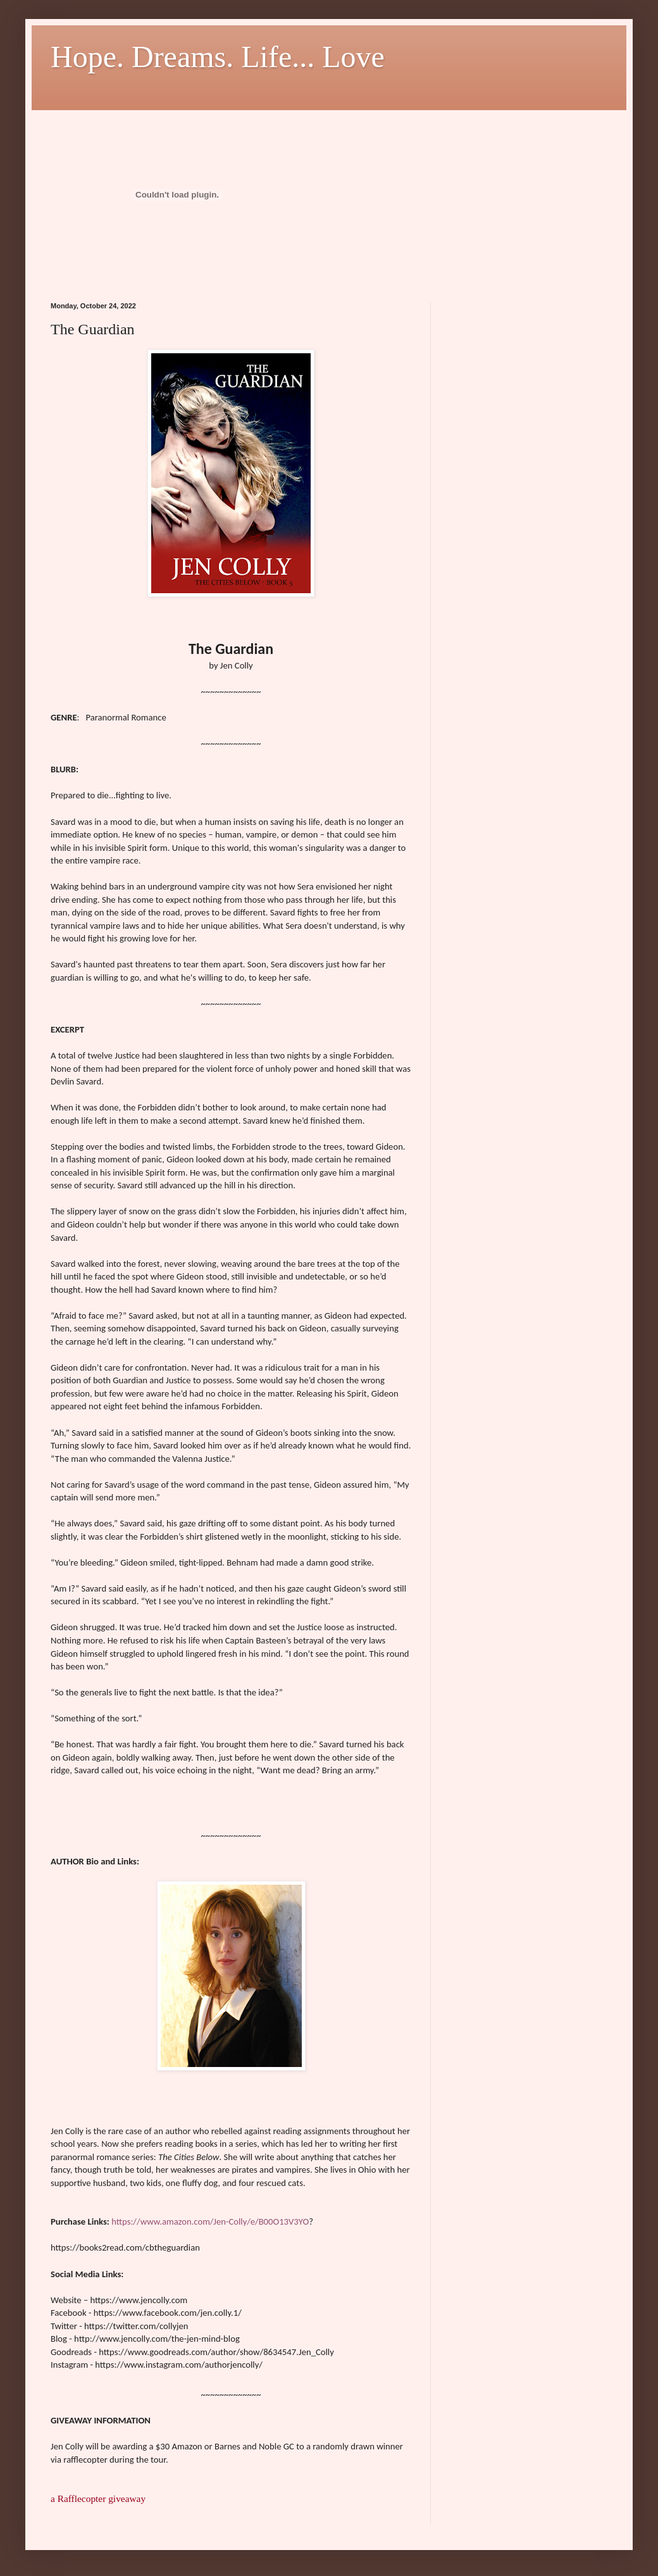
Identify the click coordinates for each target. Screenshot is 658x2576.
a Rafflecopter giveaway (98, 2498)
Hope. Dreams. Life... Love (218, 56)
